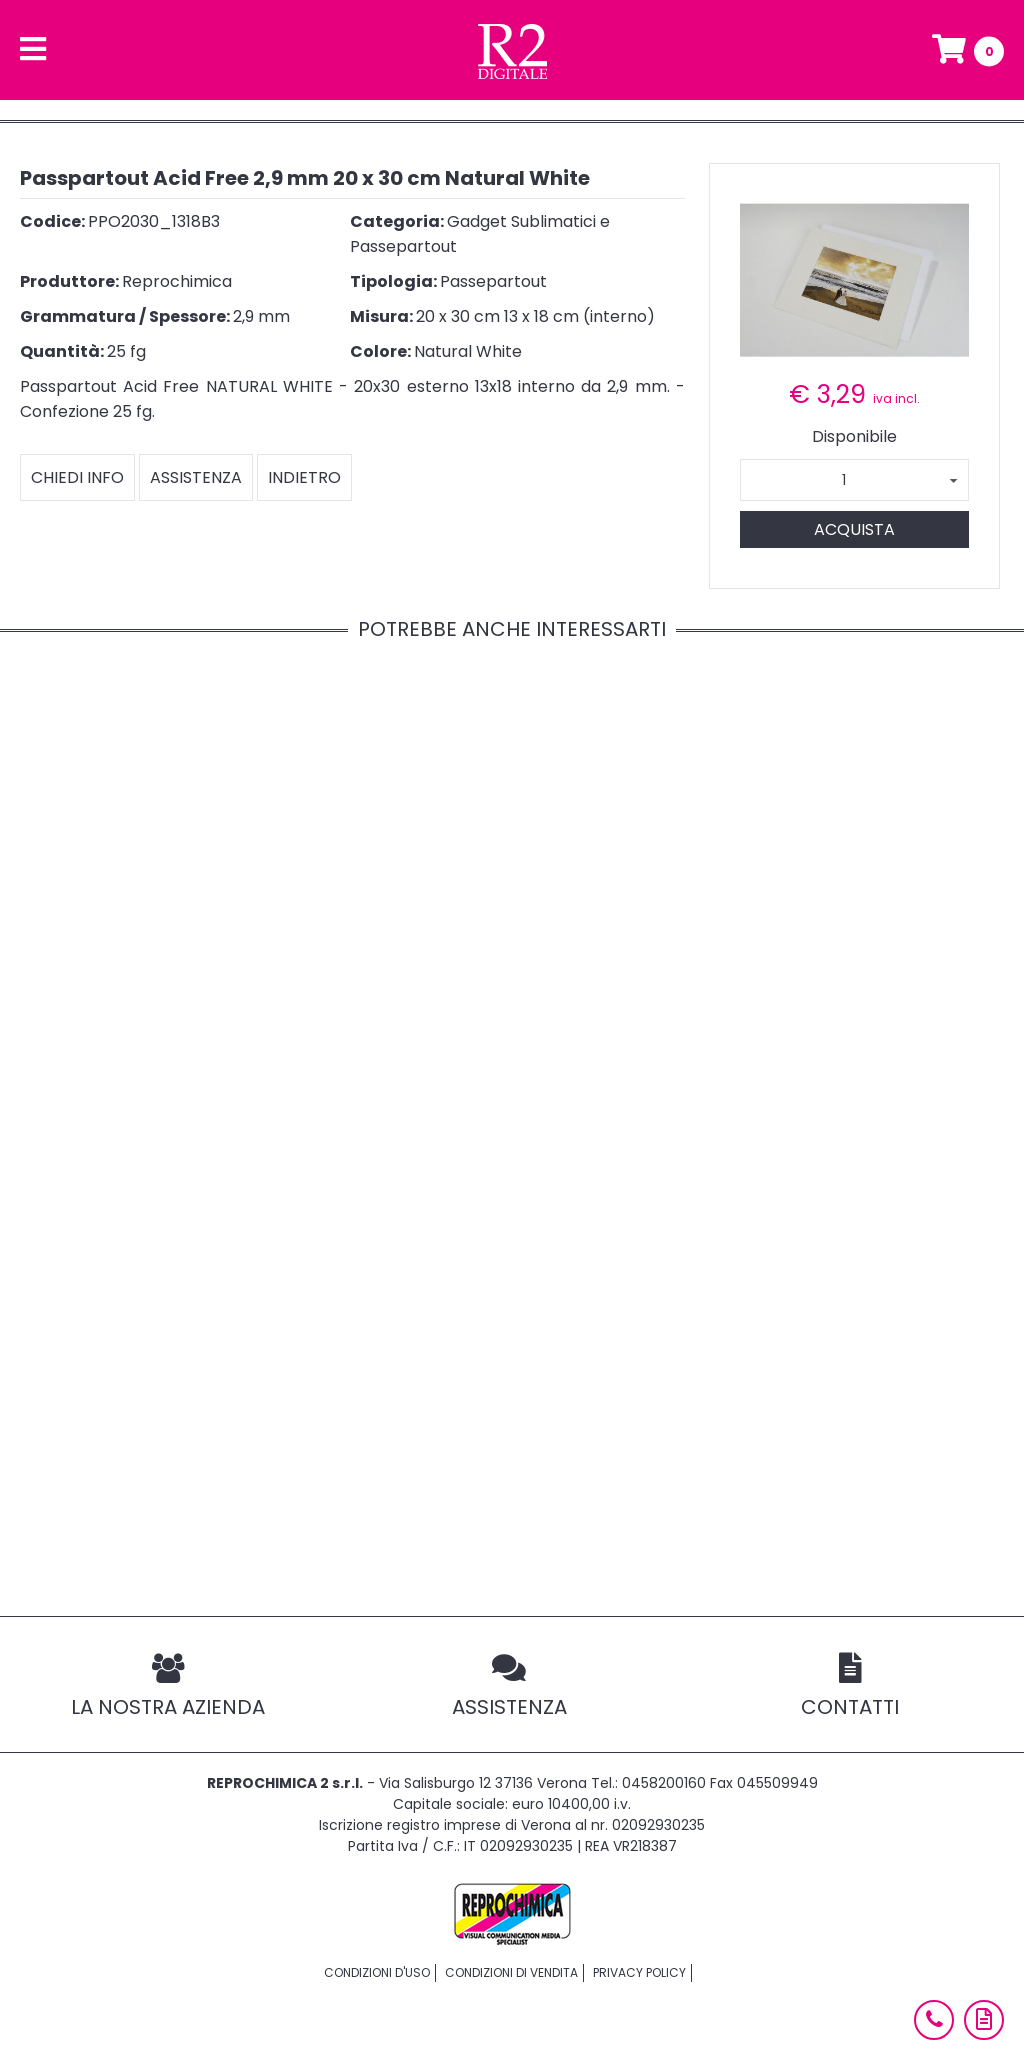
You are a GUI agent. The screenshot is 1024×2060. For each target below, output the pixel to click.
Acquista (854, 529)
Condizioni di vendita (511, 1972)
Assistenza (196, 477)
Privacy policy (639, 1972)
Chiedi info (77, 477)
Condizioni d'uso (377, 1972)
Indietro (304, 477)
